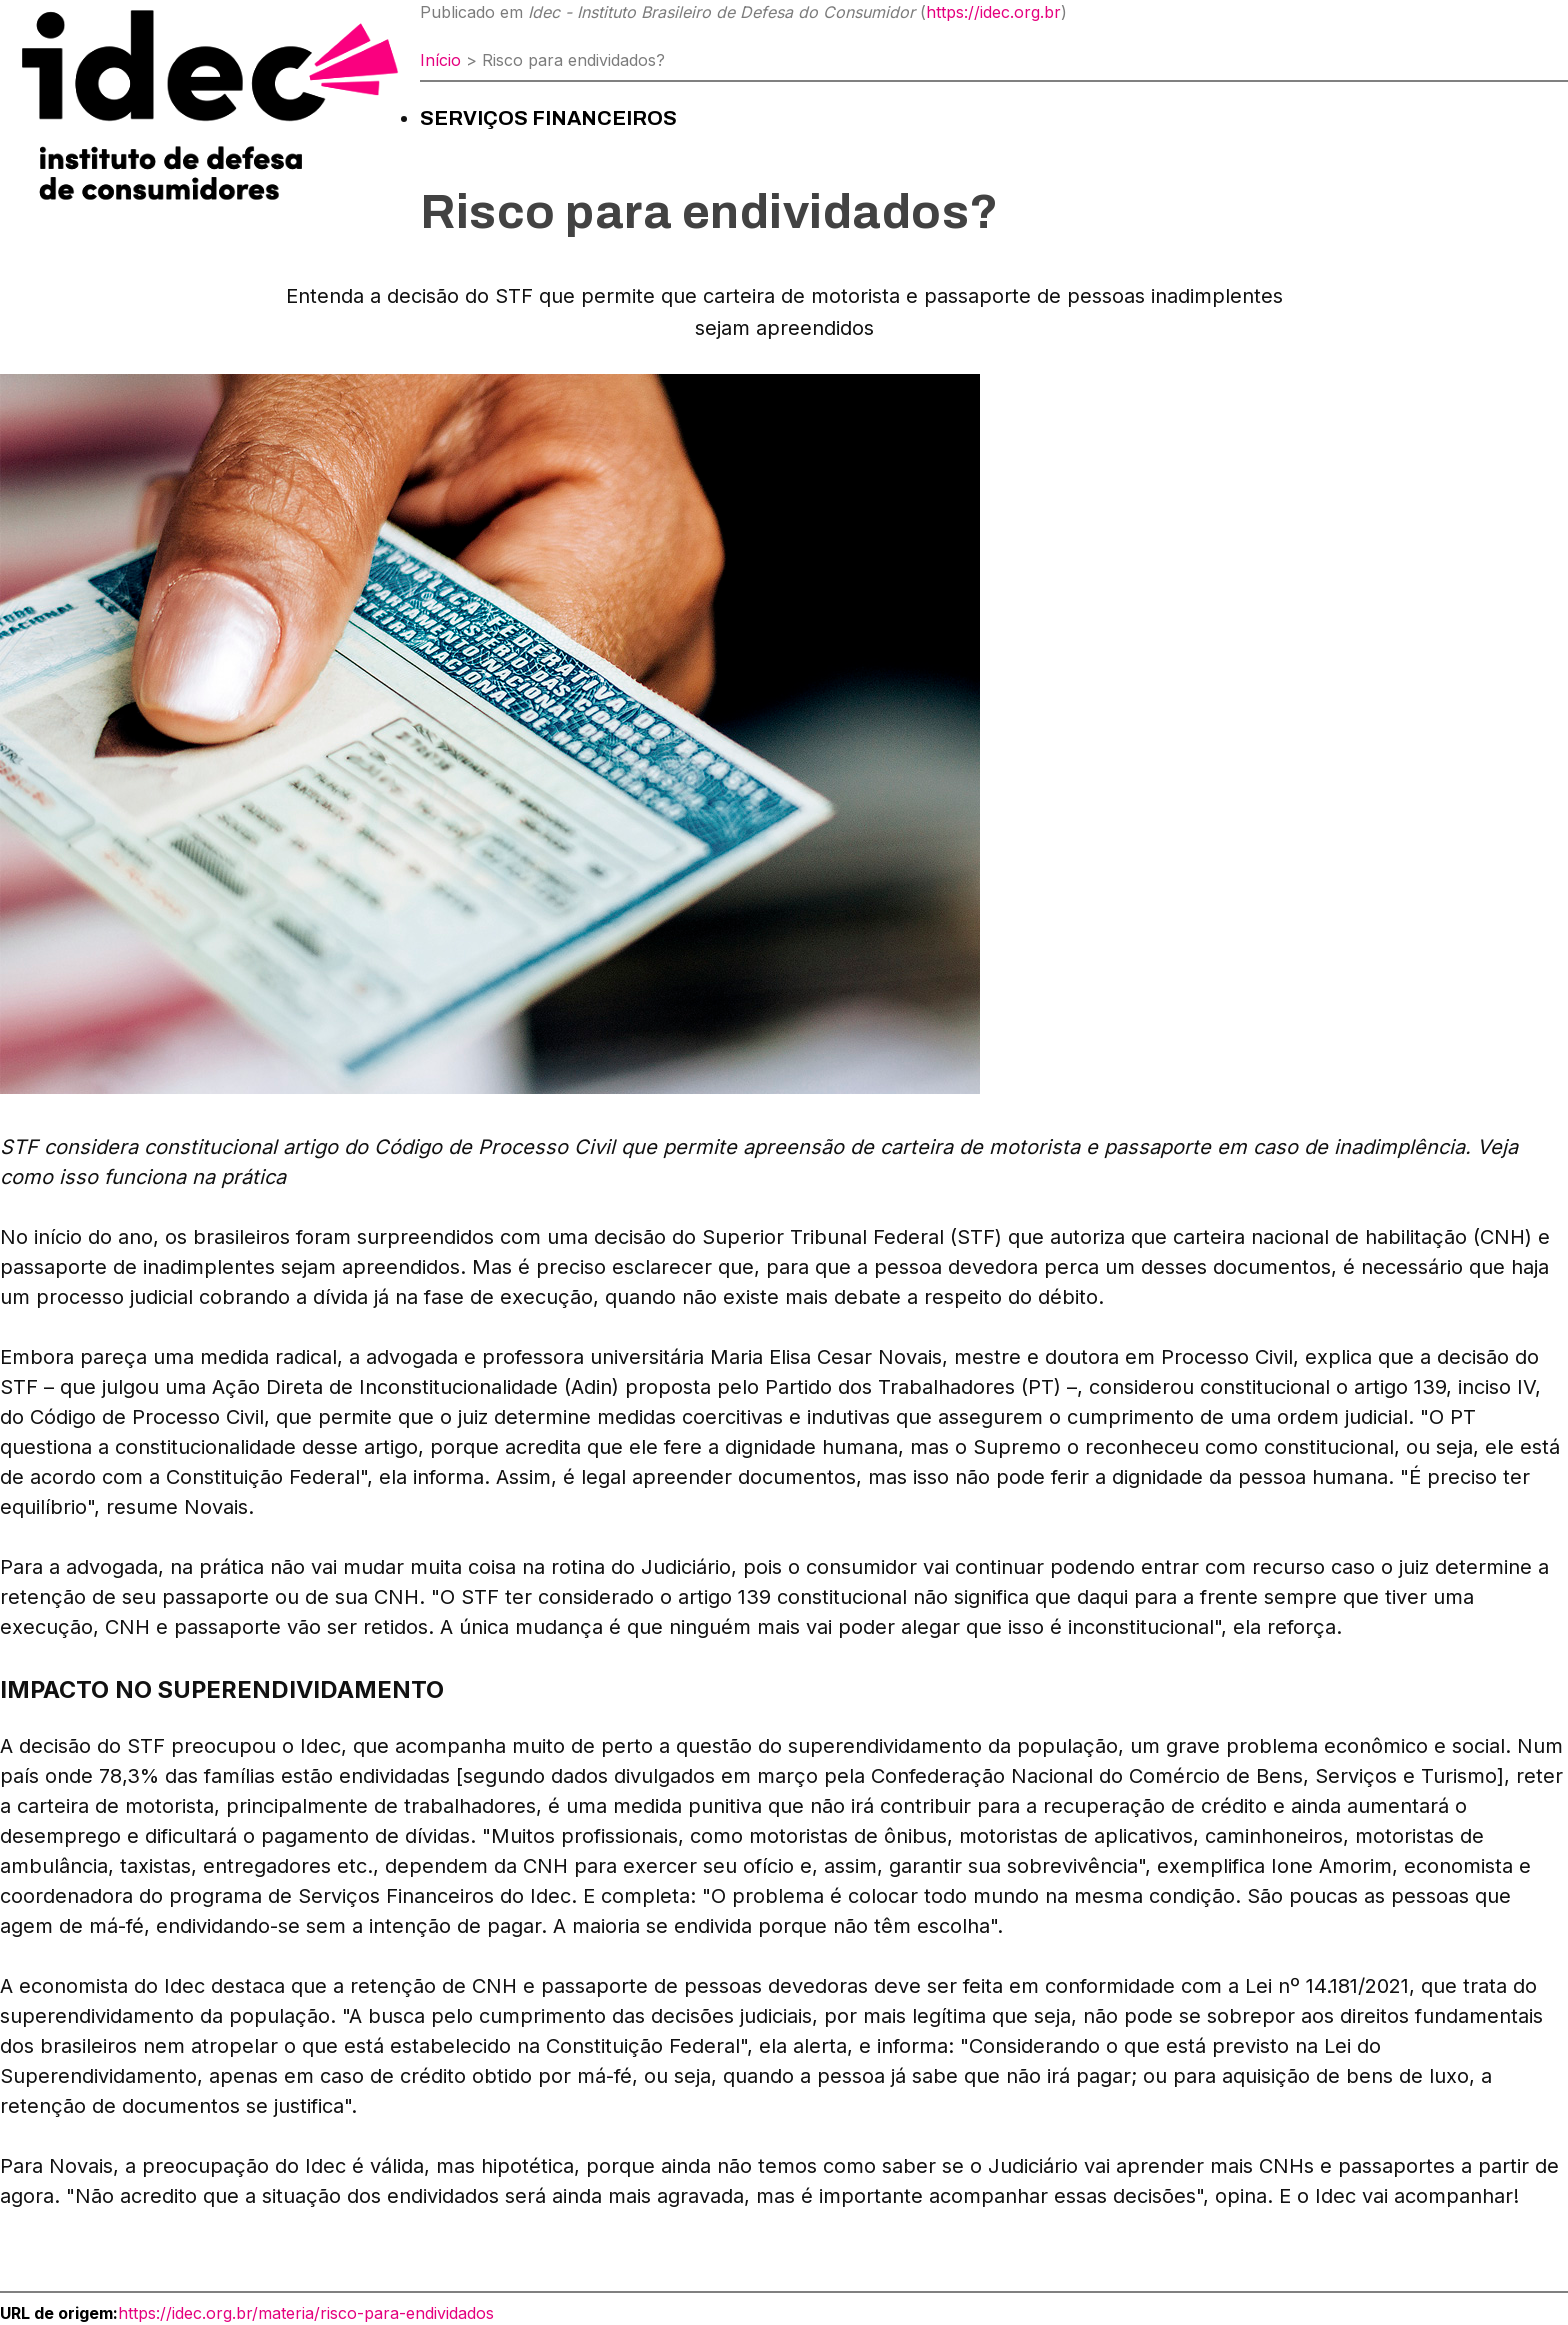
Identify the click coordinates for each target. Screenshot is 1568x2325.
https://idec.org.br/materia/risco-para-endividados (306, 2313)
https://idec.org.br (993, 12)
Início (440, 60)
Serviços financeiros (548, 118)
